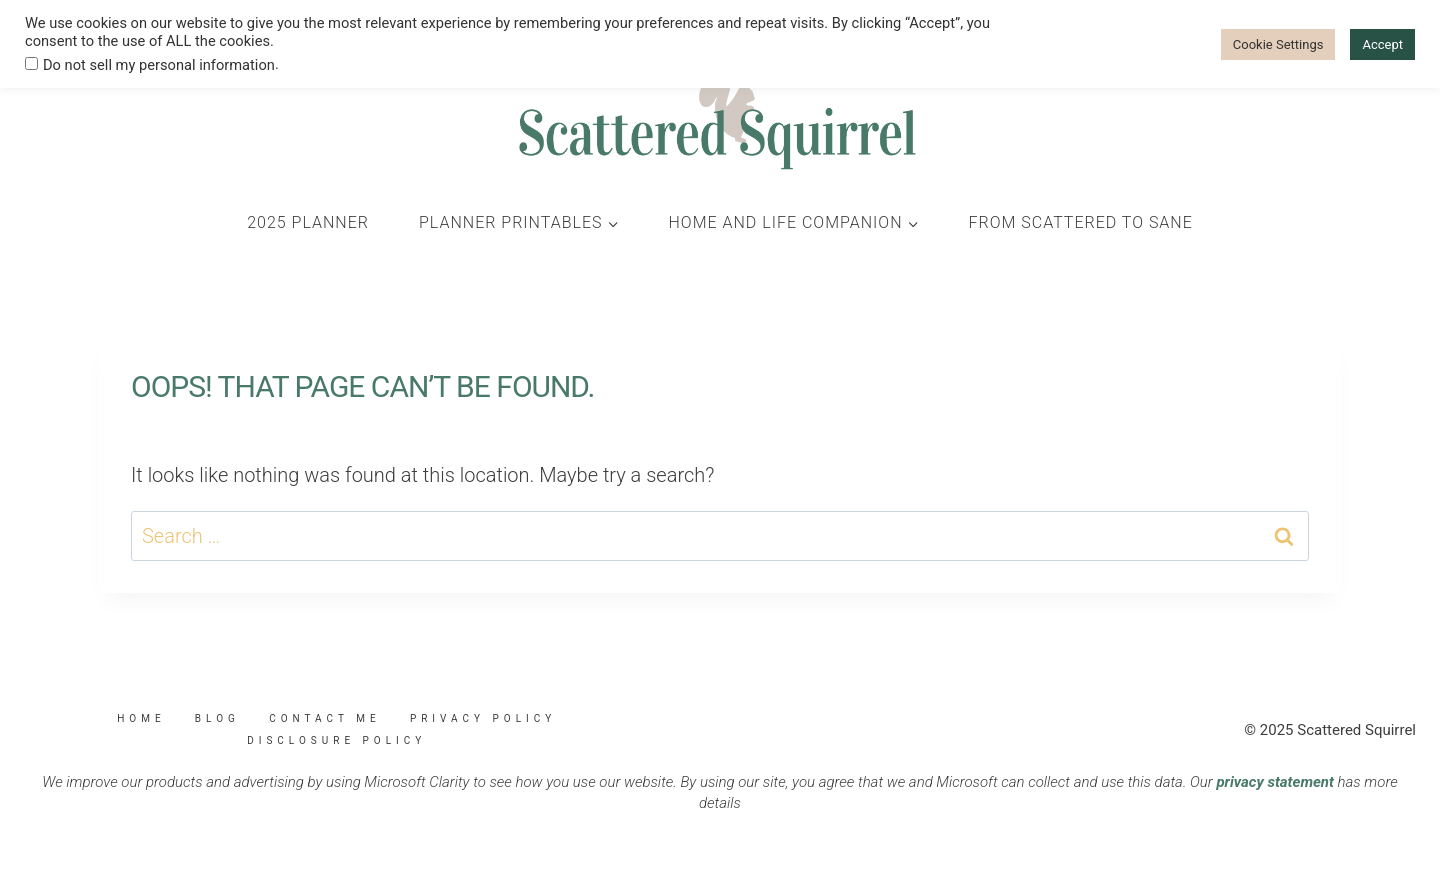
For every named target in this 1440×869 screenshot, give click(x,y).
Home (141, 718)
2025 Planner (308, 222)
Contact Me (324, 718)
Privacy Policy (483, 718)
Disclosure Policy (336, 740)
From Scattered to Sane (1081, 222)
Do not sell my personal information (159, 65)
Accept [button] (1382, 44)
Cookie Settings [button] (1278, 44)
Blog (217, 718)
